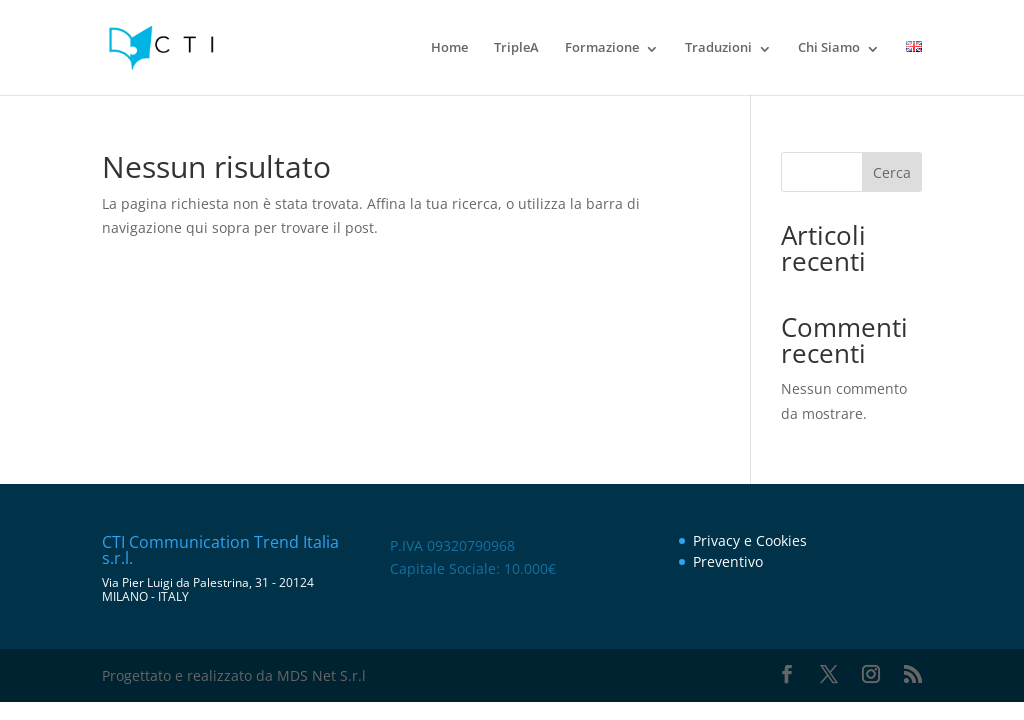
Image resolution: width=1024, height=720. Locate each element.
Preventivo (728, 561)
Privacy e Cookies (750, 540)
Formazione (602, 47)
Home (449, 47)
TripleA (516, 47)
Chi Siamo (829, 47)
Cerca (892, 172)
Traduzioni (718, 47)
